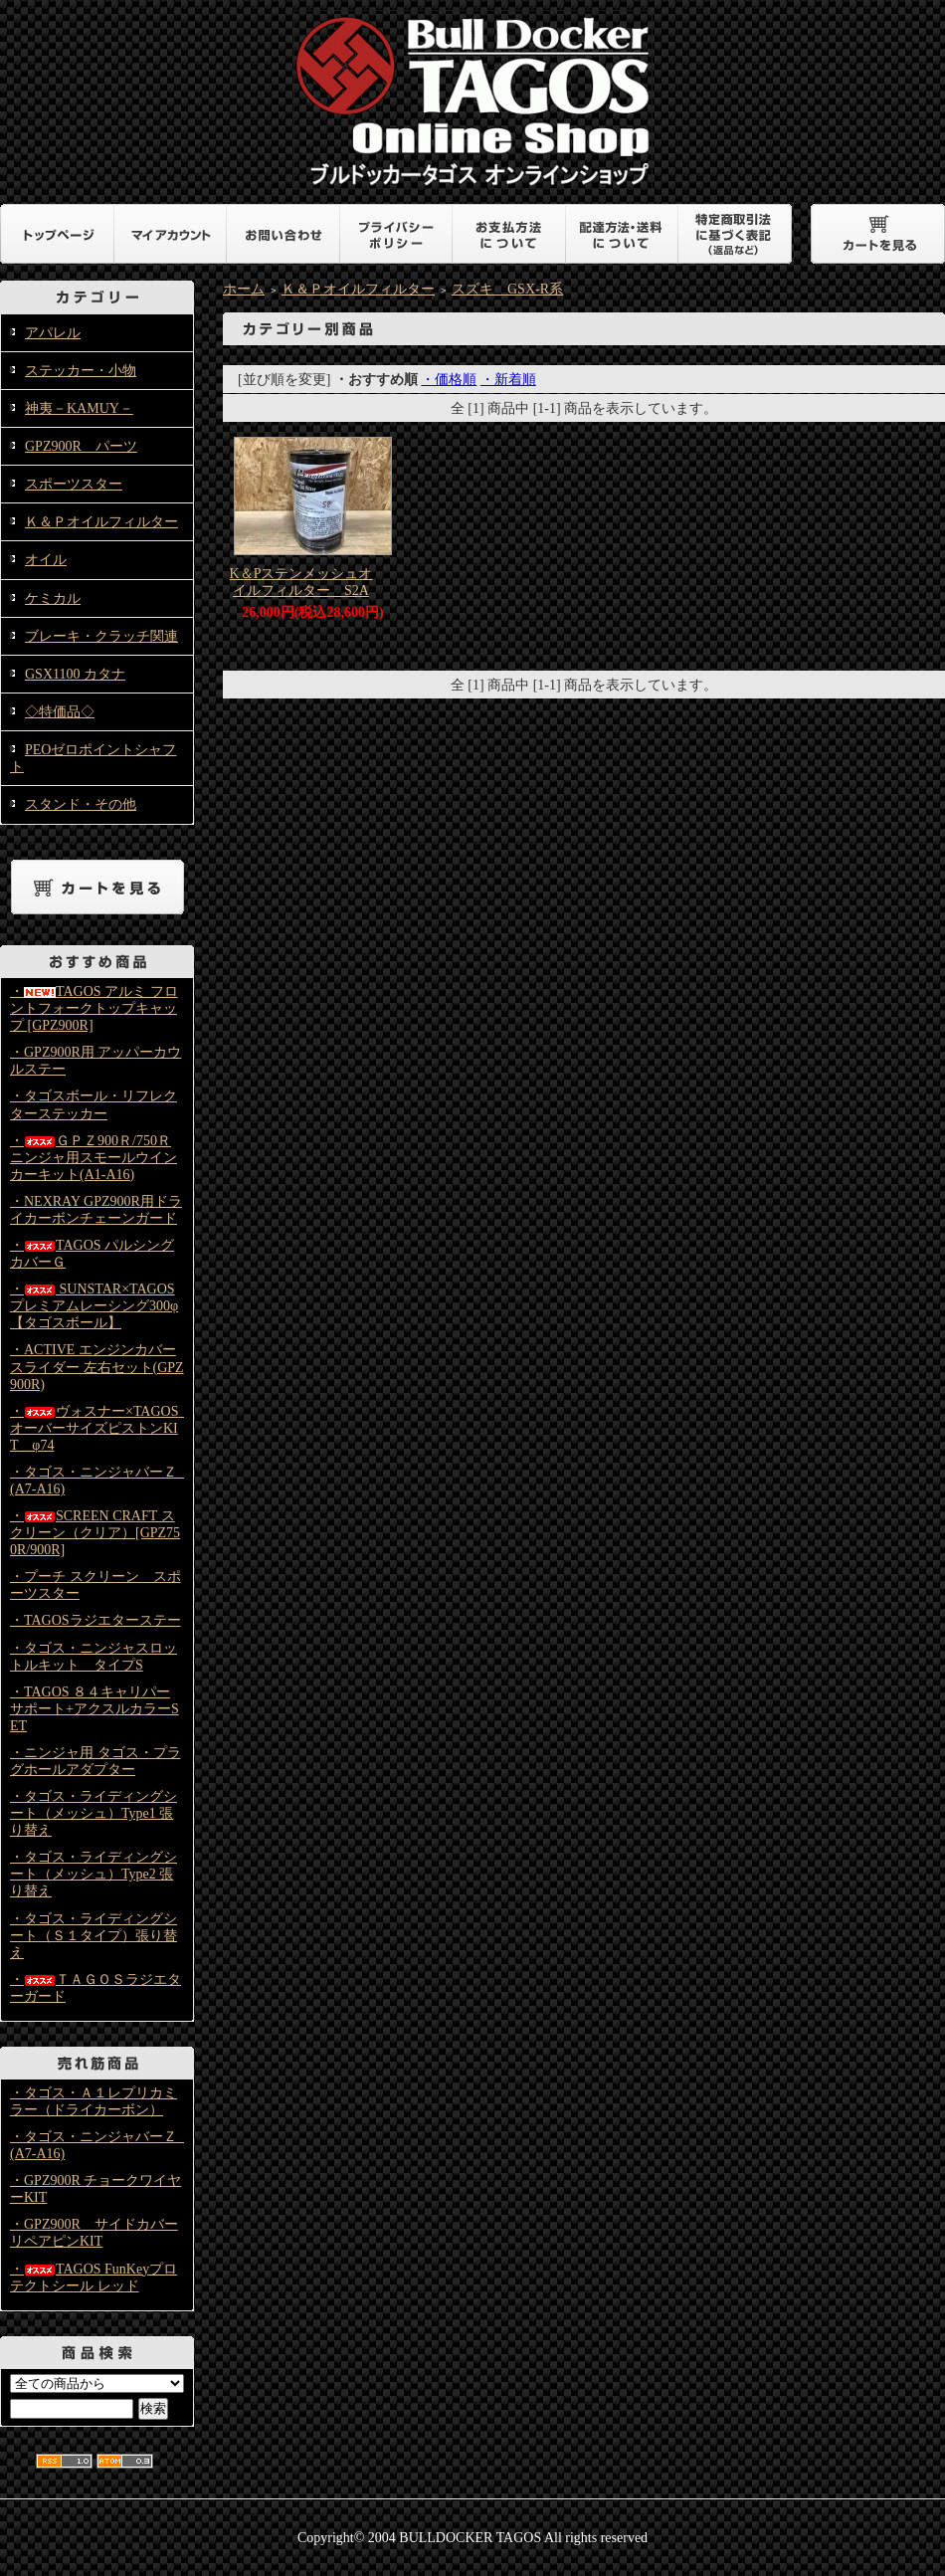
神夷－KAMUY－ (79, 408)
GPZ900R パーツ (81, 446)
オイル (46, 559)
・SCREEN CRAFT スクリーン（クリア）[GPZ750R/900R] (95, 1532)
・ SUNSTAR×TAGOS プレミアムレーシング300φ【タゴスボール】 (94, 1306)
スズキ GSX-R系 (507, 289)
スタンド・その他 (80, 804)
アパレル (53, 332)
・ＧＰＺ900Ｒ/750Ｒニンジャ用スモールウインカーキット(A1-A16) (93, 1157)
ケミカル (53, 598)
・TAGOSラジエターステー (95, 1620)
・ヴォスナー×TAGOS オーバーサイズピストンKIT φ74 (101, 1428)
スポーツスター (73, 484)
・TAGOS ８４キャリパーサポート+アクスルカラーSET (94, 1708)
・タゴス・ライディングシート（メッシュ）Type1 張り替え (93, 1813)
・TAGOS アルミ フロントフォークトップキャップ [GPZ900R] (94, 1008)
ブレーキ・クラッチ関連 (101, 636)
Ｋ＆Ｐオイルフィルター (101, 521)
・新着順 (508, 379)
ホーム (244, 289)
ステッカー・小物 (80, 370)
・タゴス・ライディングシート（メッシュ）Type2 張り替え (93, 1874)
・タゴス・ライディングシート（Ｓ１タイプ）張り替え (93, 1935)
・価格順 (448, 379)
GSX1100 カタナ (75, 674)
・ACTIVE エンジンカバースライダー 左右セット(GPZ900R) (97, 1366)
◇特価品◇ (59, 711)
